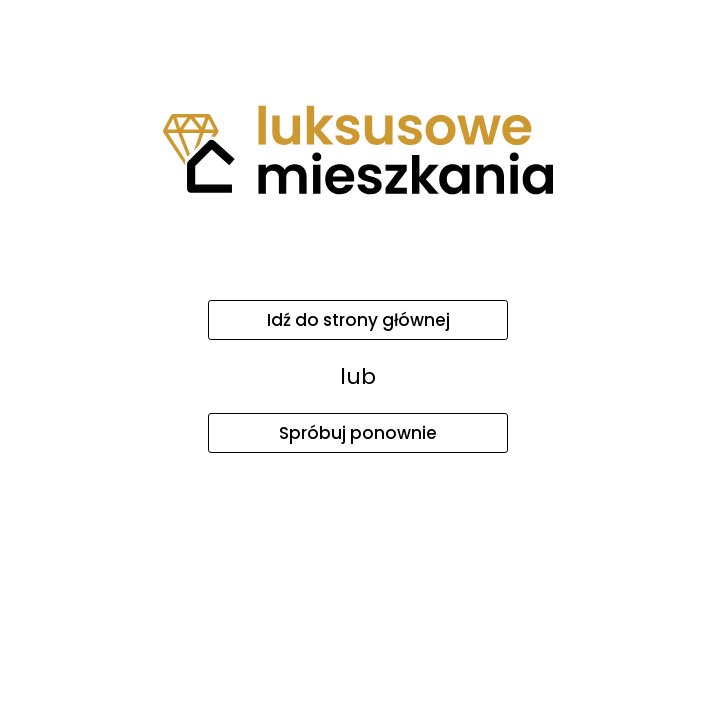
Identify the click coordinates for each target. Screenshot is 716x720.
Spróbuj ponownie (358, 433)
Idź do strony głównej (358, 320)
